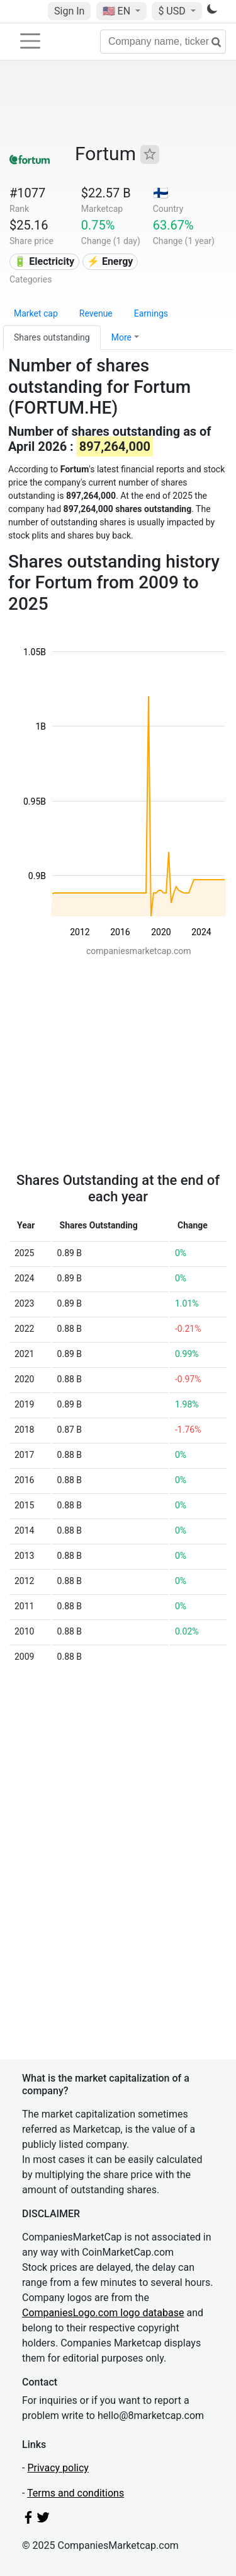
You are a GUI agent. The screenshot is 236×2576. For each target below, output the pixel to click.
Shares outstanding (52, 337)
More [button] (121, 337)
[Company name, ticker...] (163, 42)
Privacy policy (58, 2468)
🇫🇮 (161, 193)
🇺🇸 (118, 11)
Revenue (96, 313)
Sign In (69, 11)
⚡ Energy (110, 261)
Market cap (36, 313)
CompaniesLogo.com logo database (103, 2313)
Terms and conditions (75, 2493)
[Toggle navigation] (30, 41)
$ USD (173, 11)
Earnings (151, 313)
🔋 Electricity (44, 261)
